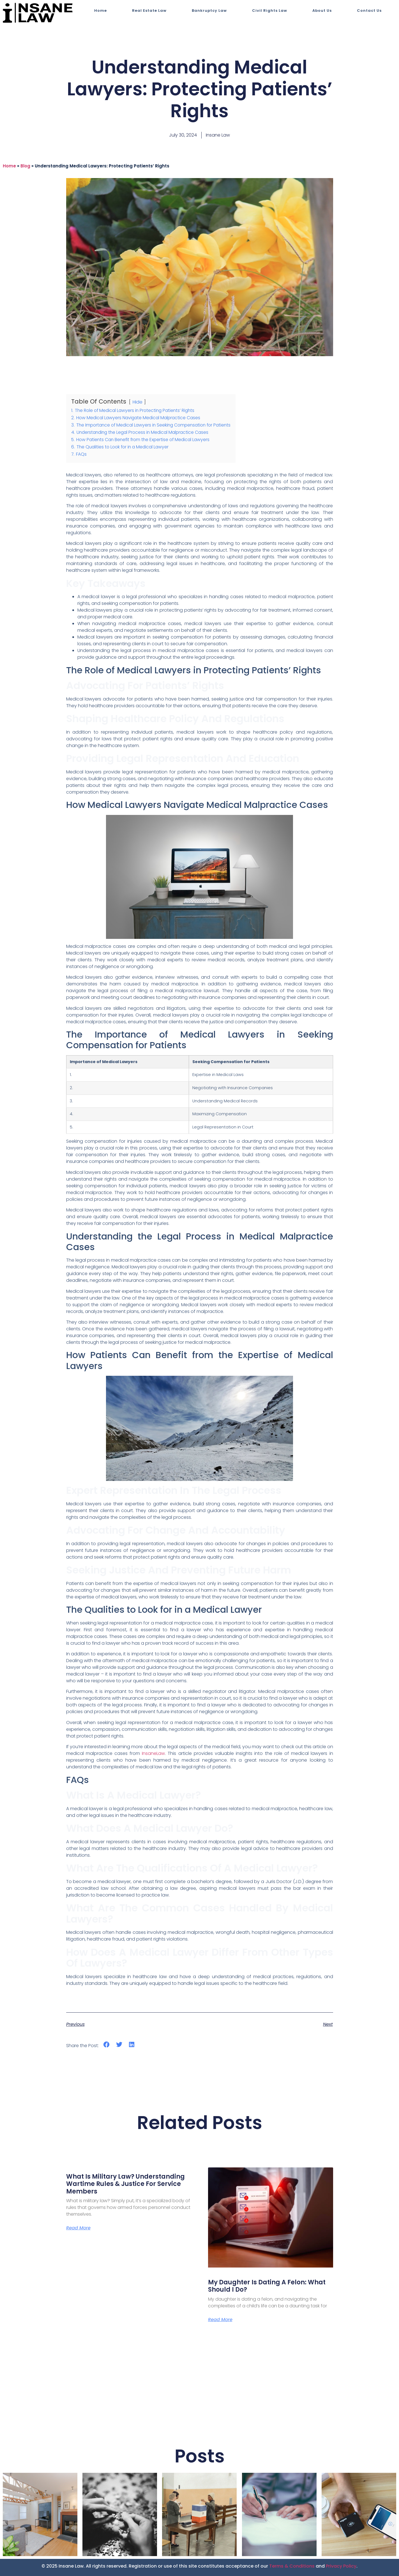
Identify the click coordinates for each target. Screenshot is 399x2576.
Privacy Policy (341, 2566)
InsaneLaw (153, 1753)
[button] (106, 2045)
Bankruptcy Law (209, 10)
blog (25, 166)
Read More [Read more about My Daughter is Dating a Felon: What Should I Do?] (220, 2319)
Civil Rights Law (269, 10)
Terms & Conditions (292, 2566)
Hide (137, 402)
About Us (322, 10)
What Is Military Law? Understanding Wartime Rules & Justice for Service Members (125, 2184)
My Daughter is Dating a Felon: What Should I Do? (267, 2286)
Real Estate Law (149, 10)
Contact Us (369, 10)
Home (100, 10)
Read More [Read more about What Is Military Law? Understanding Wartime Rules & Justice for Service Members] (78, 2228)
